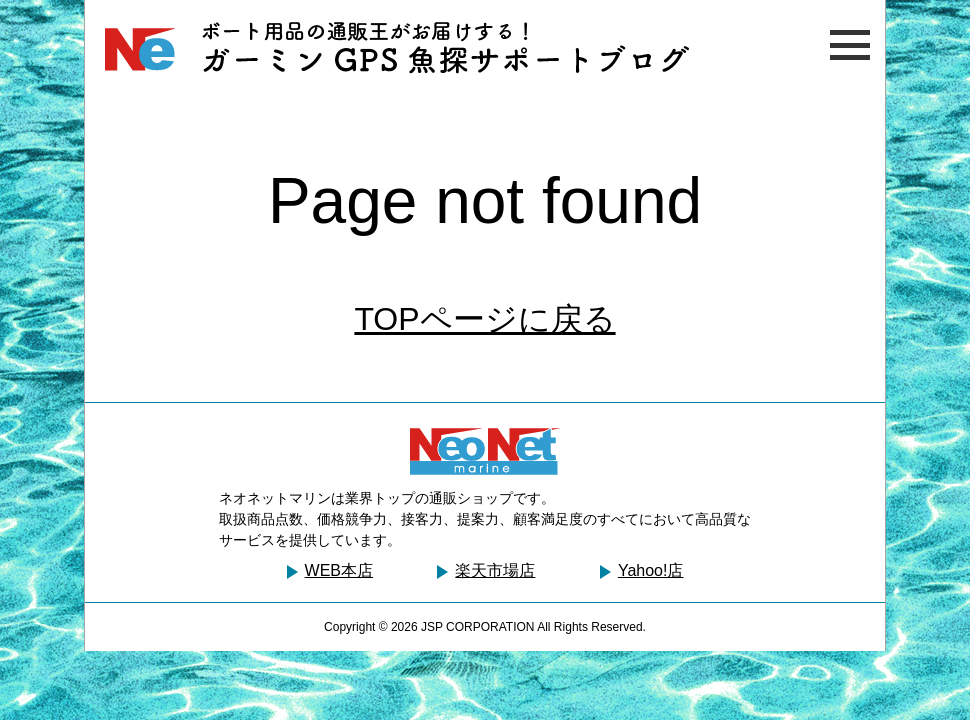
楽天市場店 (495, 570)
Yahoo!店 (651, 570)
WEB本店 (339, 570)
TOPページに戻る (484, 319)
